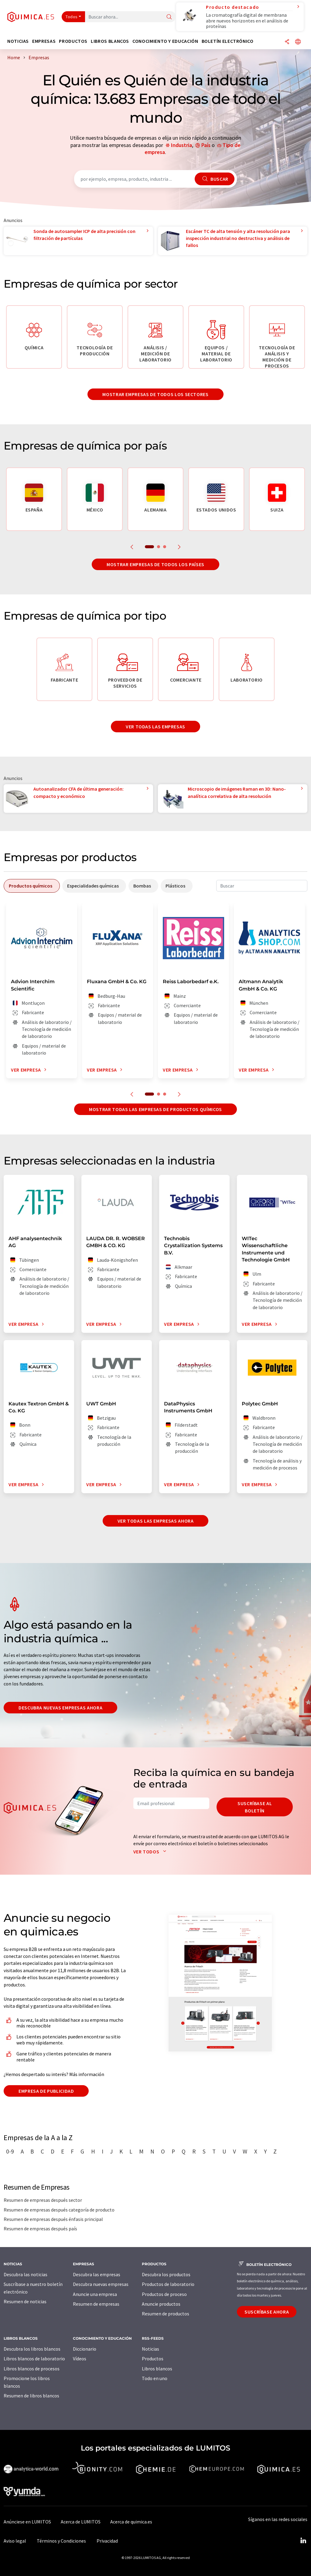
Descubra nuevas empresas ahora (60, 1708)
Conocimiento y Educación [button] (165, 41)
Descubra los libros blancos (32, 2349)
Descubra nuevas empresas (100, 2284)
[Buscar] (169, 17)
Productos (152, 2358)
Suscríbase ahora (266, 2312)
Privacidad (107, 2541)
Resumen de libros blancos (31, 2396)
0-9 (10, 2151)
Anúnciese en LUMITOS (27, 2522)
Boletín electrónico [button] (228, 41)
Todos (72, 16)
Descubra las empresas (96, 2274)
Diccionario (84, 2349)
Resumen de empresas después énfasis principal (53, 2219)
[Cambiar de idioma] (298, 42)
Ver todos (151, 1852)
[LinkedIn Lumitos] (303, 2541)
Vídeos (79, 2358)
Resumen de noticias (25, 2301)
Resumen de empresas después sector (43, 2200)
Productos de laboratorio (168, 2284)
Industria (181, 145)
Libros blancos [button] (110, 41)
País (205, 145)
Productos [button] (73, 41)
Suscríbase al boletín (255, 1807)
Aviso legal (15, 2541)
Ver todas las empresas (155, 727)
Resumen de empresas (96, 2304)
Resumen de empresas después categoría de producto (59, 2210)
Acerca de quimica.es (131, 2522)
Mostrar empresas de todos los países (155, 564)
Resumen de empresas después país (40, 2228)
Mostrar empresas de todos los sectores (155, 394)
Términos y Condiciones (61, 2541)
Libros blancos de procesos (32, 2369)
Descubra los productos (166, 2274)
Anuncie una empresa (95, 2294)
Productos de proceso (164, 2294)
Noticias (150, 2349)
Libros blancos (157, 2369)
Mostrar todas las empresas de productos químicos (155, 1109)
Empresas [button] (44, 41)
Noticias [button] (18, 41)
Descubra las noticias (25, 2274)
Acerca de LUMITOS (81, 2522)
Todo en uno (154, 2378)
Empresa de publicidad (46, 2091)
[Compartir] (287, 42)
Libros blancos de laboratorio (34, 2358)
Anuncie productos (161, 2304)
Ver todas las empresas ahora (156, 1521)
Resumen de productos (165, 2314)
